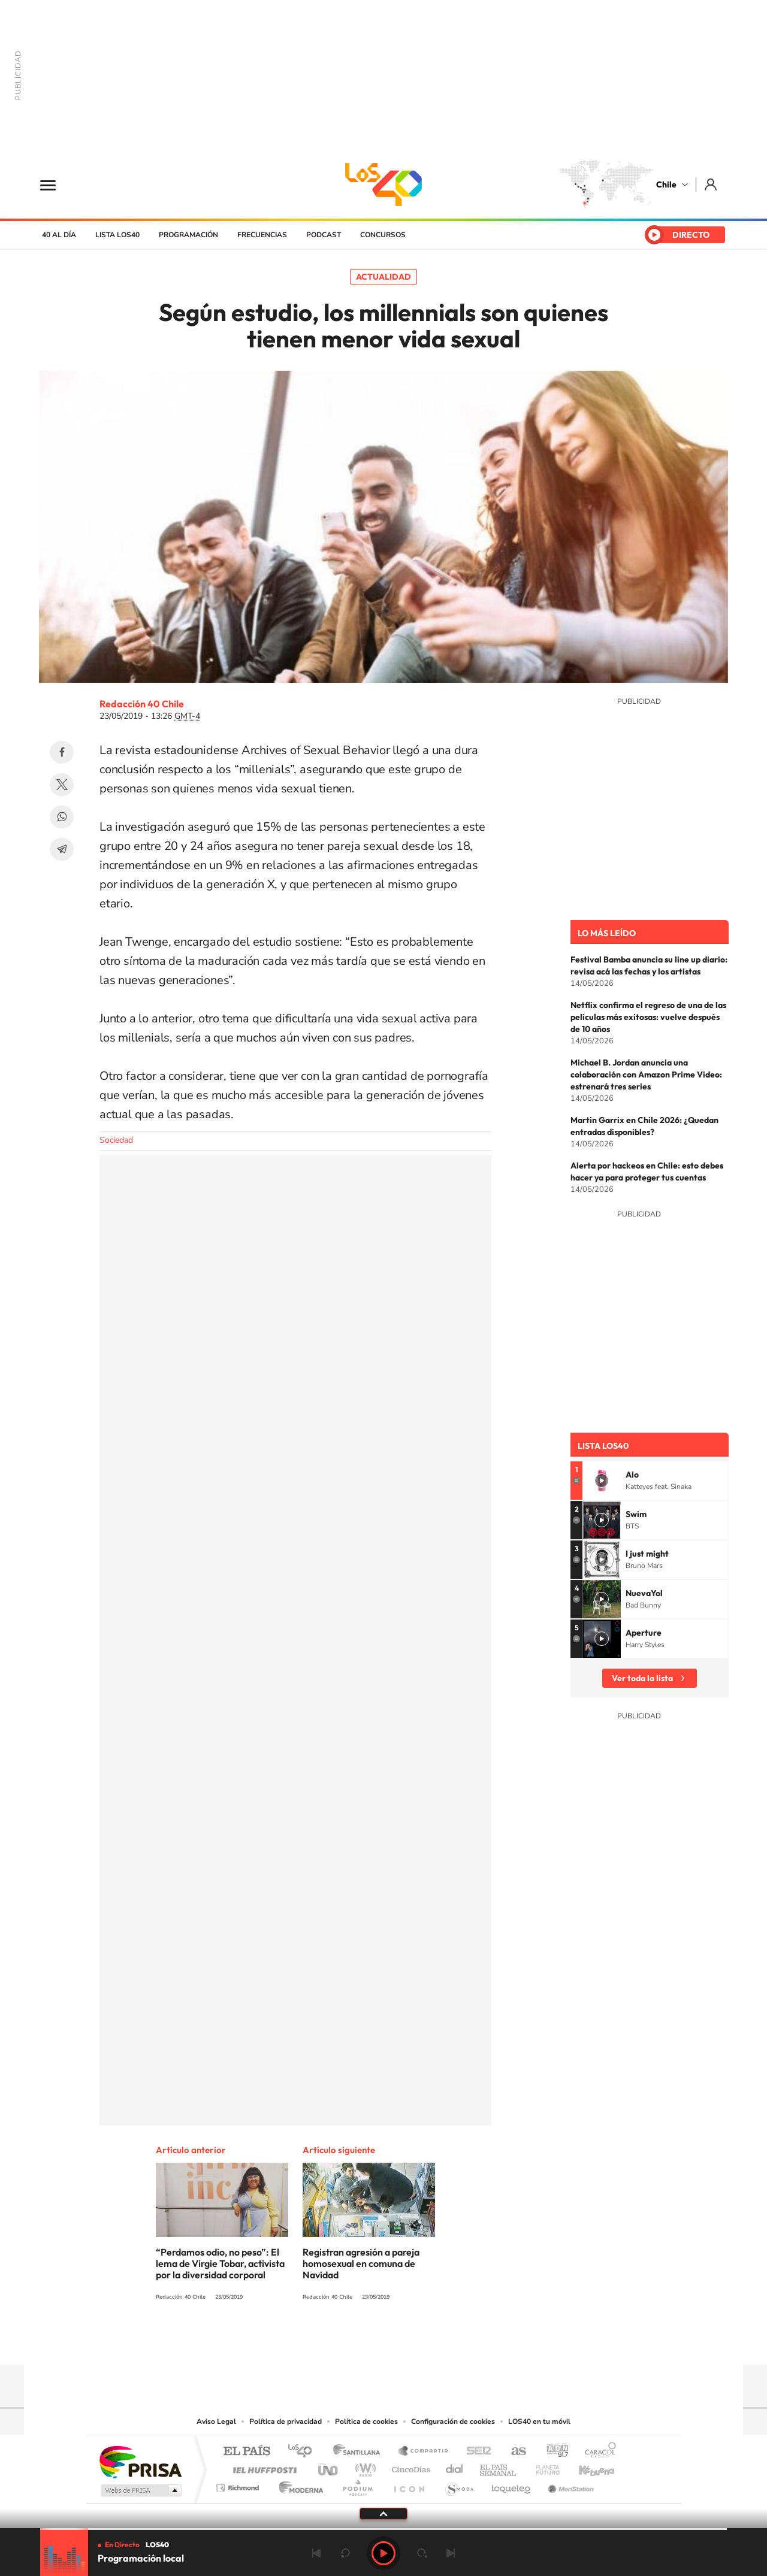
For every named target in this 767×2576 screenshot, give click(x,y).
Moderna (298, 2484)
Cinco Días (409, 2466)
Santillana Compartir (424, 2451)
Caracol (597, 2451)
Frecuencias (262, 235)
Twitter (62, 784)
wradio (363, 2466)
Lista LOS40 (117, 235)
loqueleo (512, 2484)
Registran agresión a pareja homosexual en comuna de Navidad (361, 2263)
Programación (188, 235)
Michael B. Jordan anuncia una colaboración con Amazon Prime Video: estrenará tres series (646, 1074)
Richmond (239, 2484)
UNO (329, 2466)
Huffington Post (262, 2466)
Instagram (335, 2341)
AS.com (513, 2451)
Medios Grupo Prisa (140, 2490)
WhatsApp (62, 817)
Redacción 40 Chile (141, 704)
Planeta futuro (543, 2466)
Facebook (62, 752)
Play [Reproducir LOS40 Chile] (383, 2553)
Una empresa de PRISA (140, 2461)
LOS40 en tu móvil (539, 2421)
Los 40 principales (304, 2451)
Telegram (62, 849)
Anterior (316, 2553)
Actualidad (383, 276)
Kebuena (586, 2466)
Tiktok (311, 2341)
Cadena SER (475, 2451)
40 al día (59, 235)
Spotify (431, 2341)
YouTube (359, 2341)
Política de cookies (366, 2421)
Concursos (383, 235)
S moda (458, 2484)
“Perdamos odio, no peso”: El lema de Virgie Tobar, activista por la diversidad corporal (220, 2263)
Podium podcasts (357, 2484)
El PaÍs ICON (409, 2484)
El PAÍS (246, 2451)
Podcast (323, 235)
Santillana (360, 2451)
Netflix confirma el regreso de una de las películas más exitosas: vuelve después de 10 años (648, 1017)
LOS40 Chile (383, 184)
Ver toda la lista (642, 1678)
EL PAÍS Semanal (498, 2466)
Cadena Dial (455, 2466)
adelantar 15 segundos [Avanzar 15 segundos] (422, 2553)
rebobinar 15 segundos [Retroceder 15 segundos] (345, 2553)
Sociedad (116, 1140)
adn (552, 2451)
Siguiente (450, 2553)
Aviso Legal (216, 2421)
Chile (666, 184)
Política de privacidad (285, 2421)
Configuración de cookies (453, 2421)
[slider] (383, 2529)
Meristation (569, 2484)
